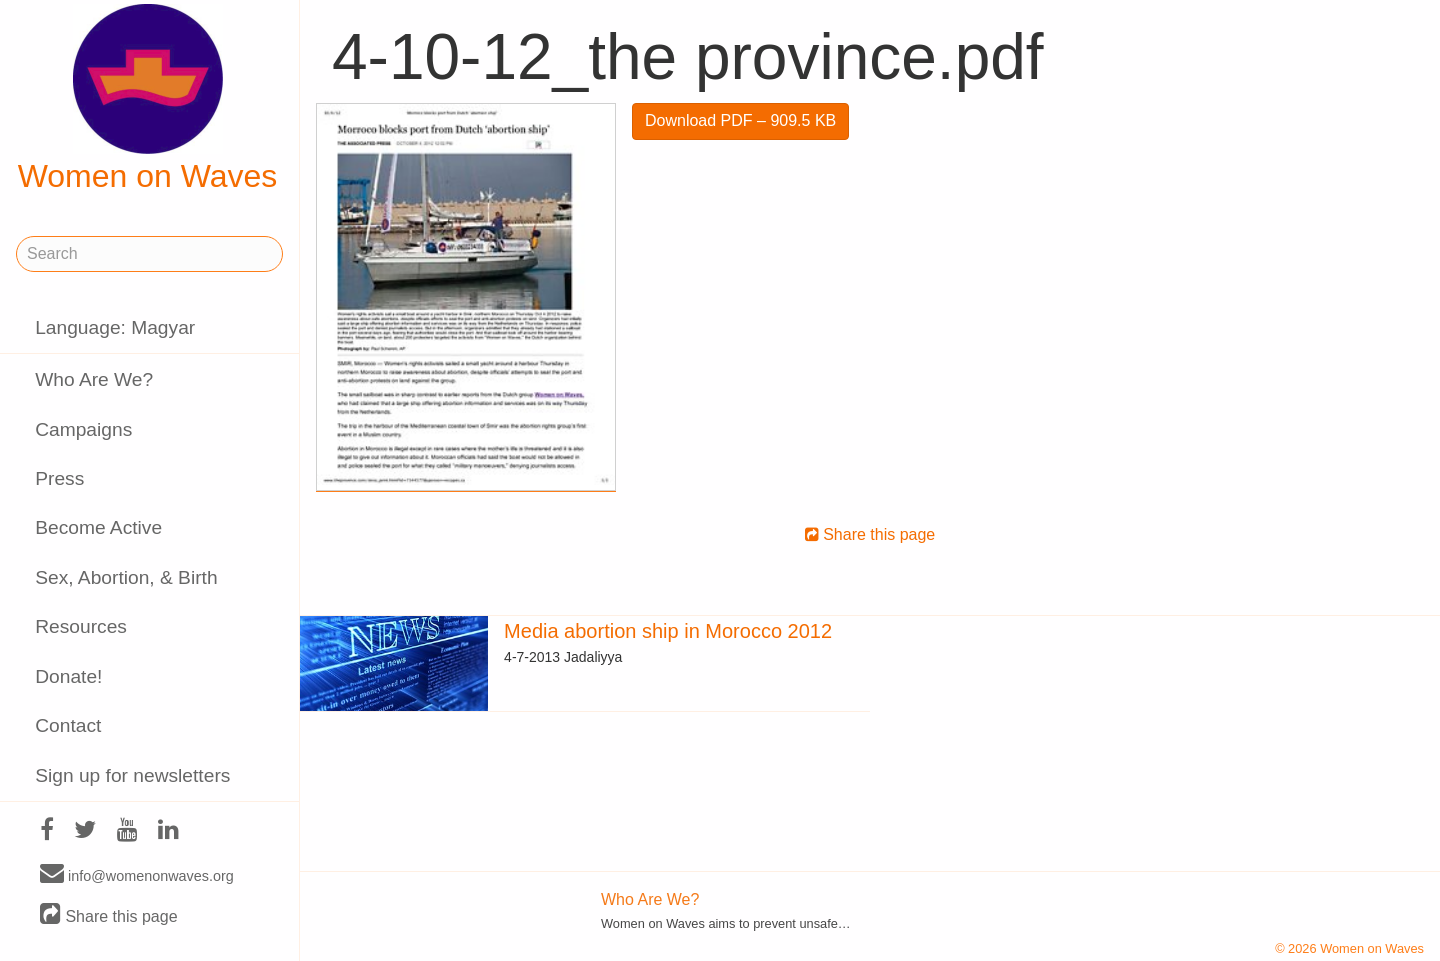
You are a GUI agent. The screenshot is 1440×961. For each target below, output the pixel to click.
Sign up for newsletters (132, 775)
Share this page (109, 915)
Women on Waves (148, 99)
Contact (68, 725)
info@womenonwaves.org (137, 875)
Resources (81, 626)
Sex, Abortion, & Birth (126, 577)
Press (59, 478)
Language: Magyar (115, 327)
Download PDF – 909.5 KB (740, 120)
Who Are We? (94, 379)
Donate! (68, 676)
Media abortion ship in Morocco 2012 (668, 631)
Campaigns (83, 429)
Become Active (98, 527)
